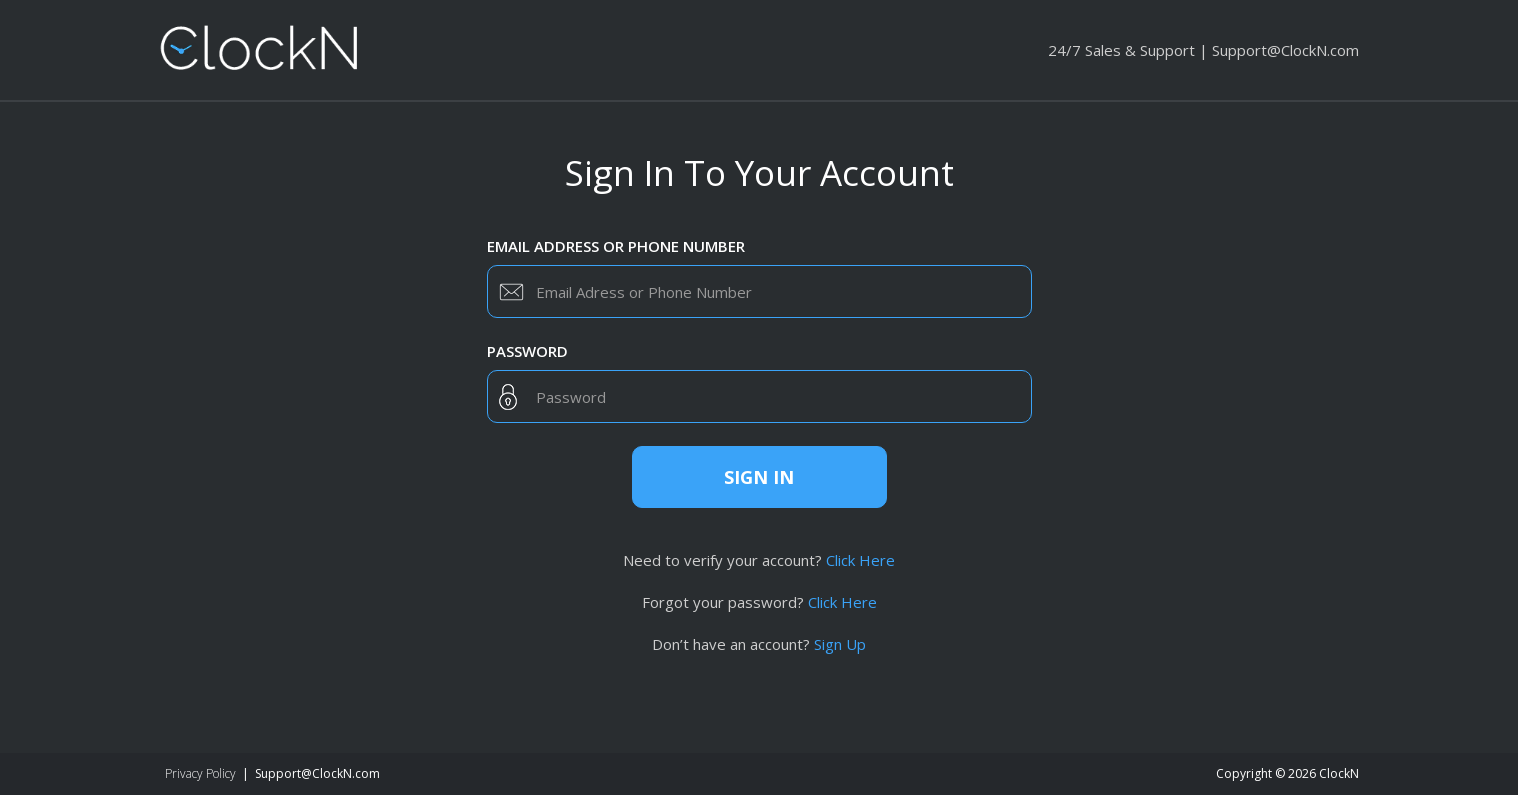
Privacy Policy (200, 773)
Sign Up (840, 644)
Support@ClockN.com (1285, 50)
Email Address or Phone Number (616, 246)
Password (527, 351)
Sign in (759, 477)
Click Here (860, 560)
